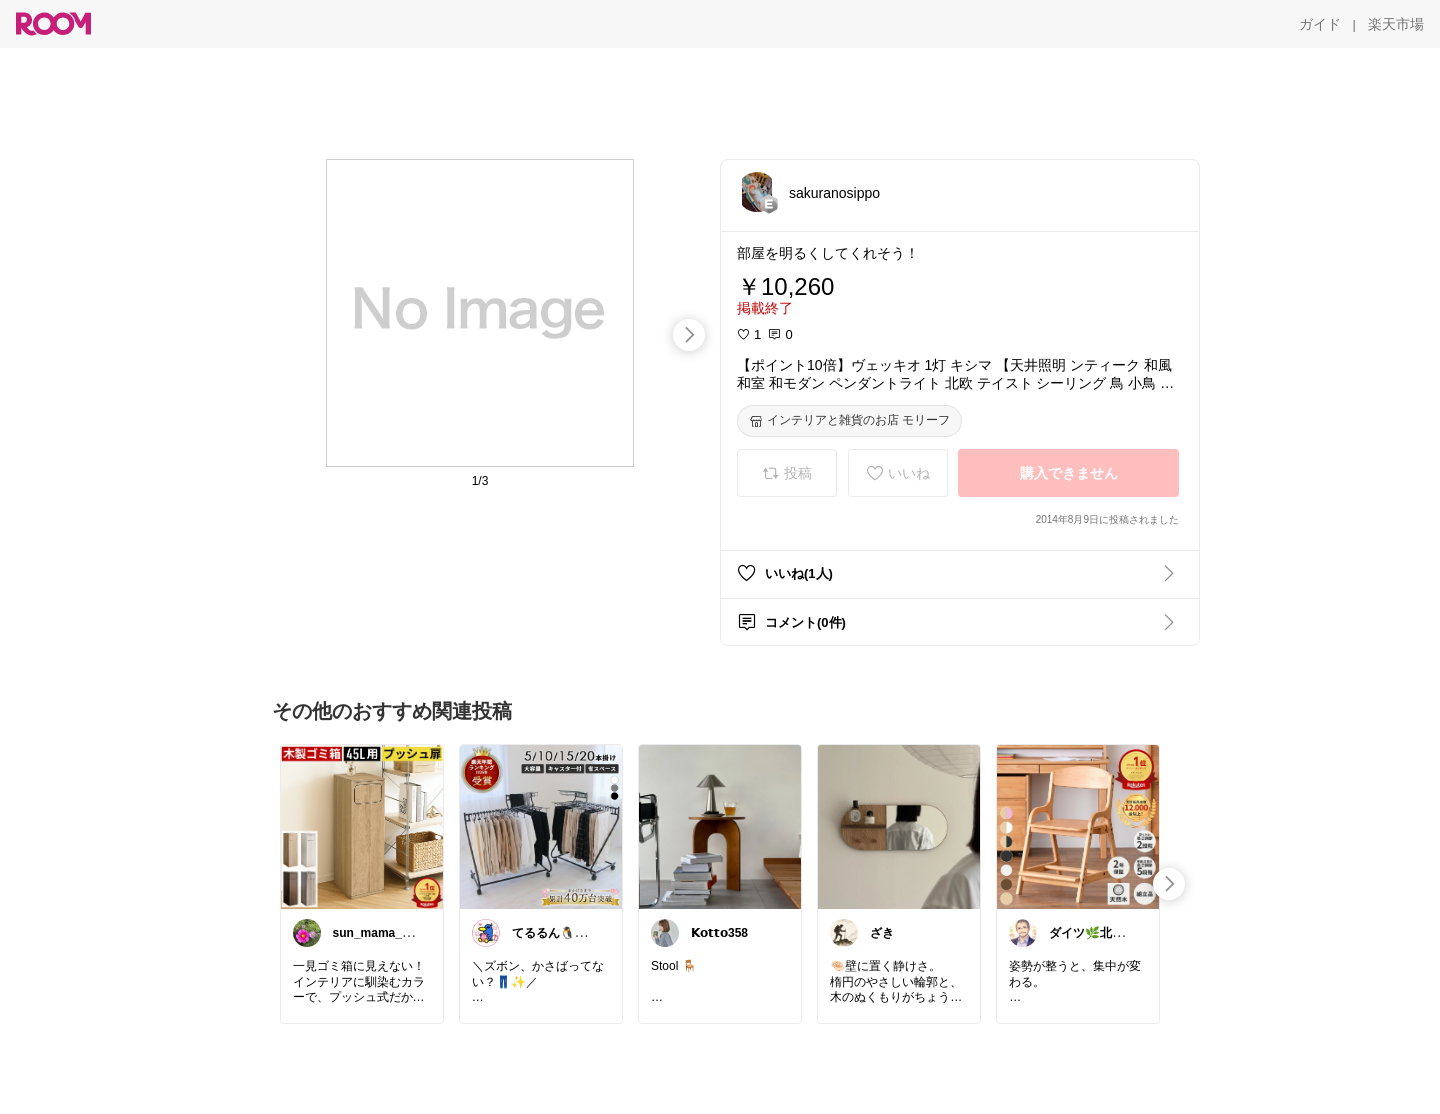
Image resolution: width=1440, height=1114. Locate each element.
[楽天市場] (1396, 24)
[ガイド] (1320, 24)
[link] (362, 826)
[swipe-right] (689, 335)
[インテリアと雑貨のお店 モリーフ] (849, 421)
